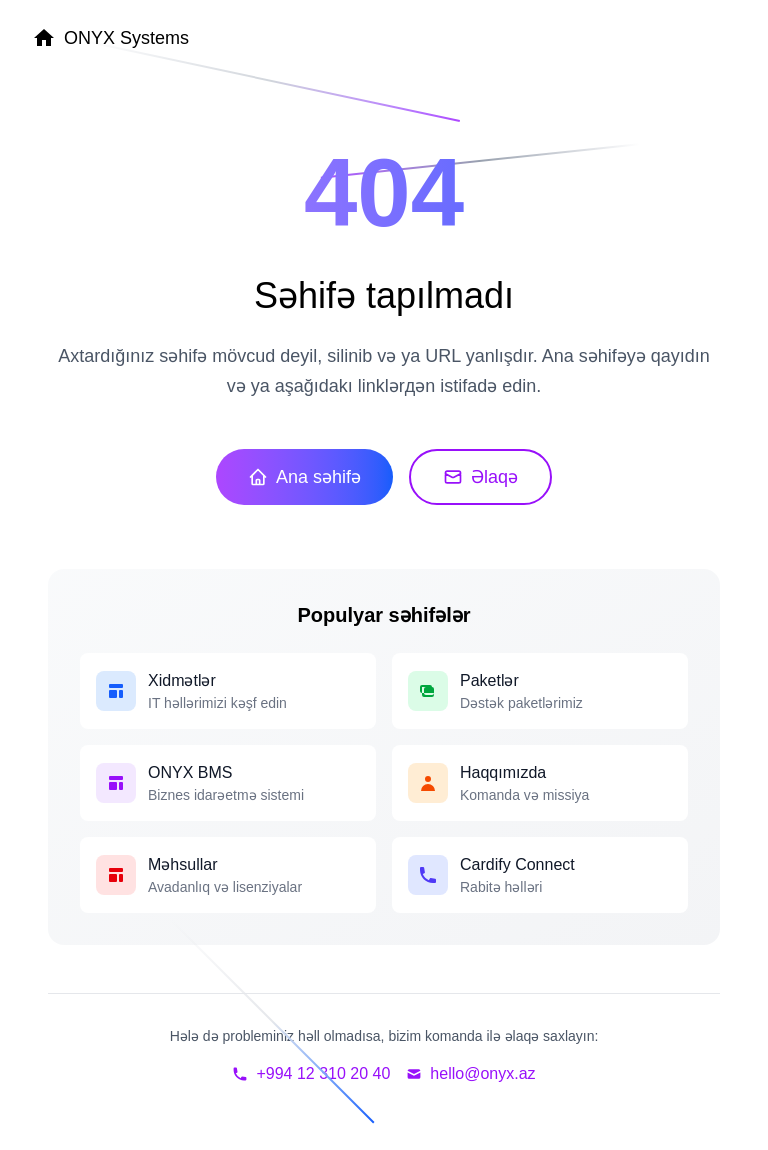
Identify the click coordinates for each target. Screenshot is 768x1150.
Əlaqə (480, 477)
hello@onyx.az (470, 1073)
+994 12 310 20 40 (311, 1073)
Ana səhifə (304, 477)
